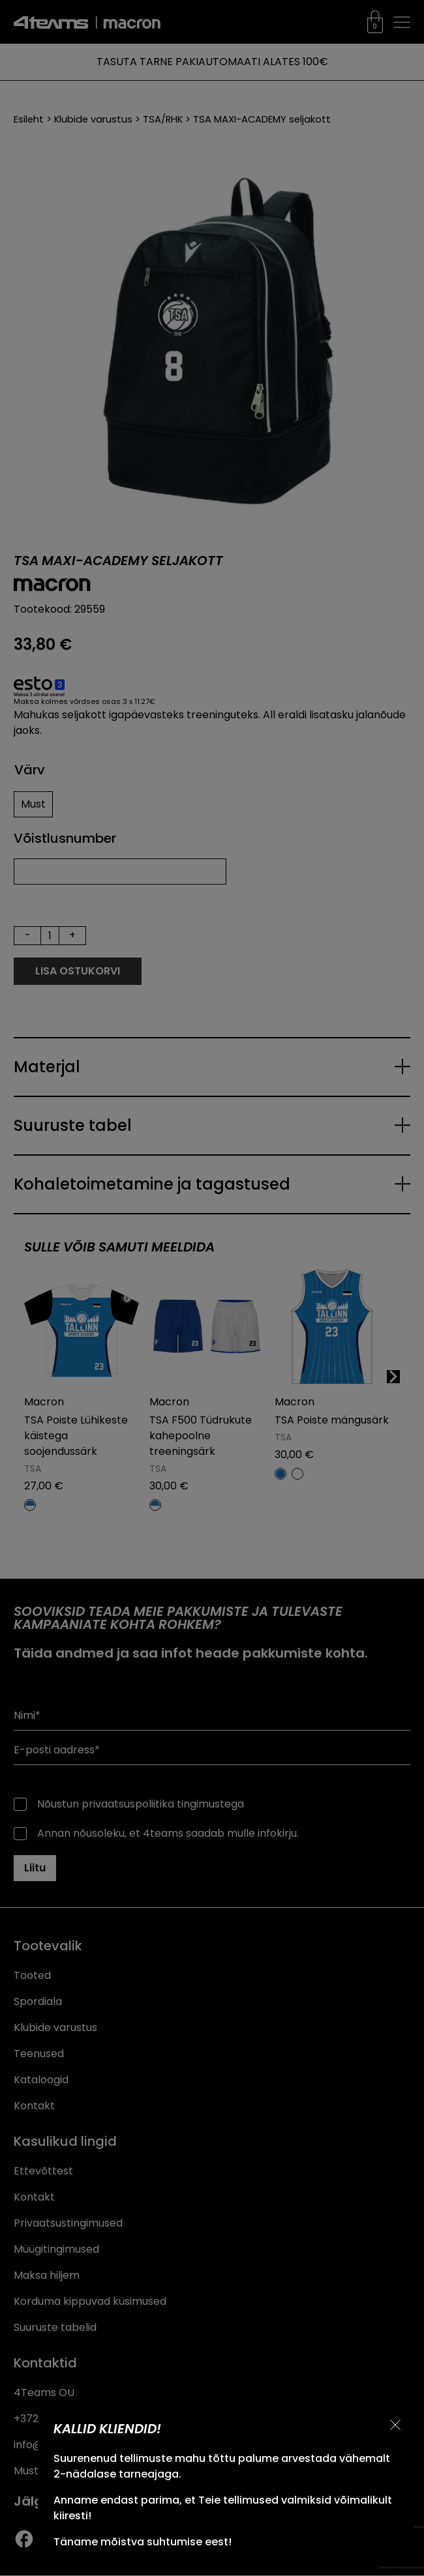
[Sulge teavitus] (395, 2425)
